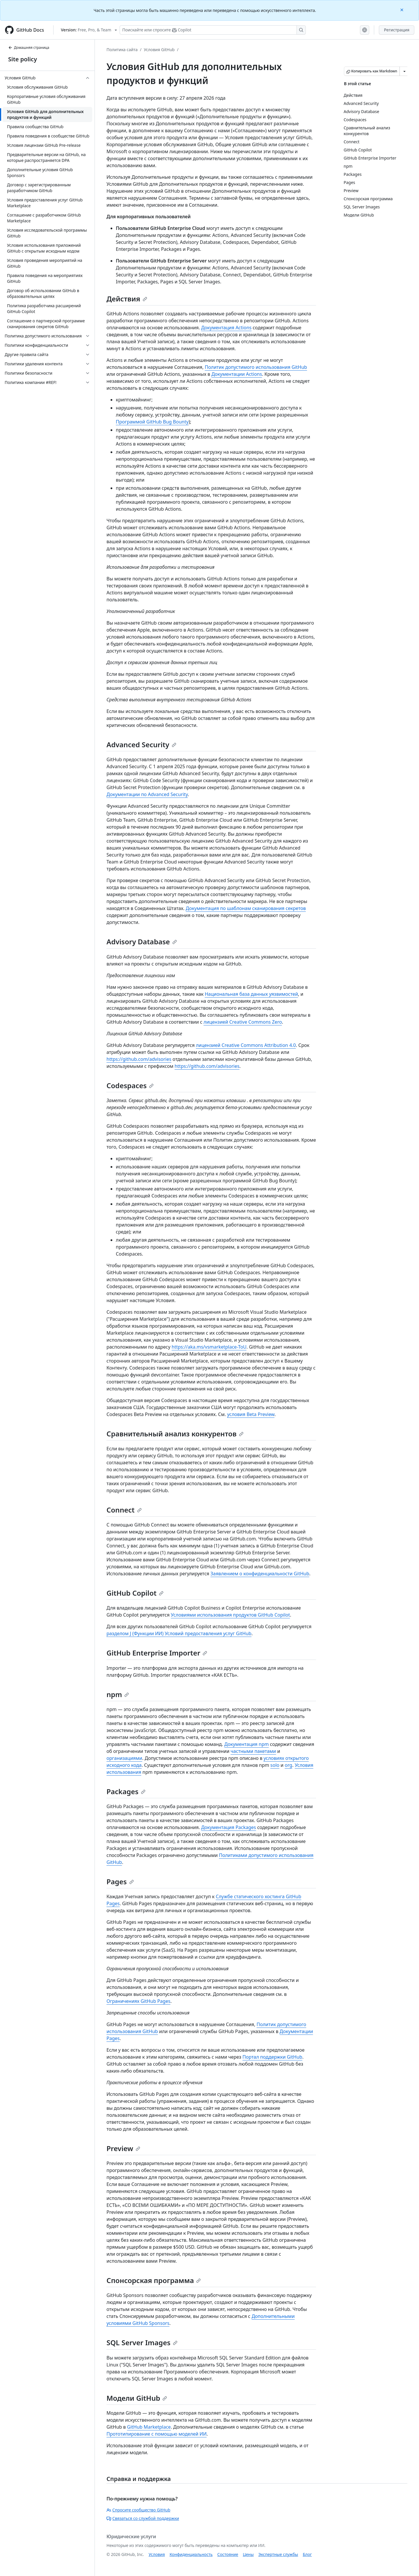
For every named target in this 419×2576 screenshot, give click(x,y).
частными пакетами (253, 1751)
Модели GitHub (136, 2398)
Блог (307, 2554)
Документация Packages (228, 1827)
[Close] (402, 9)
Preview (123, 2148)
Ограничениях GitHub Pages (138, 2001)
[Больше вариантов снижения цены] (404, 71)
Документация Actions (226, 327)
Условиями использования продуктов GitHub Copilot (230, 1615)
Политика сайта (122, 49)
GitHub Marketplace (149, 2427)
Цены (248, 2554)
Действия (126, 298)
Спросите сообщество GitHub (138, 2510)
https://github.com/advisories (138, 1059)
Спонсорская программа (153, 2280)
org (288, 1765)
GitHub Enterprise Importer (156, 1653)
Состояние (227, 2554)
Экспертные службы (278, 2554)
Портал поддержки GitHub (272, 2057)
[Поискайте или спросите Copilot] (213, 30)
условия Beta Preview (251, 1414)
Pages (120, 1881)
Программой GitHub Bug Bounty (152, 422)
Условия (157, 2554)
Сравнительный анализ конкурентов (175, 1433)
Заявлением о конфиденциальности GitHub (259, 1573)
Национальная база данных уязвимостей (251, 994)
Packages (125, 1791)
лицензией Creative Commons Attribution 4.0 (246, 1045)
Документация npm (246, 1744)
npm (117, 1694)
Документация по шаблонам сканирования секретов (246, 908)
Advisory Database (141, 941)
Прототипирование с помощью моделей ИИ (156, 2434)
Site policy (22, 59)
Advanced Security (141, 744)
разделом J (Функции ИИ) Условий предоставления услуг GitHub (178, 1633)
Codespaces (130, 1085)
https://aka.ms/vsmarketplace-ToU (209, 1347)
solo (274, 1765)
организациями (124, 1758)
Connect (124, 1510)
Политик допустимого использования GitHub (256, 367)
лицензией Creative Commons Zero (243, 1022)
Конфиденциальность (191, 2554)
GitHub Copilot (135, 1593)
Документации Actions (236, 374)
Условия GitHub (159, 49)
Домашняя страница (28, 47)
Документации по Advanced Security (147, 794)
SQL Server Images (141, 2342)
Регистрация (396, 30)
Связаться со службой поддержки (142, 2518)
